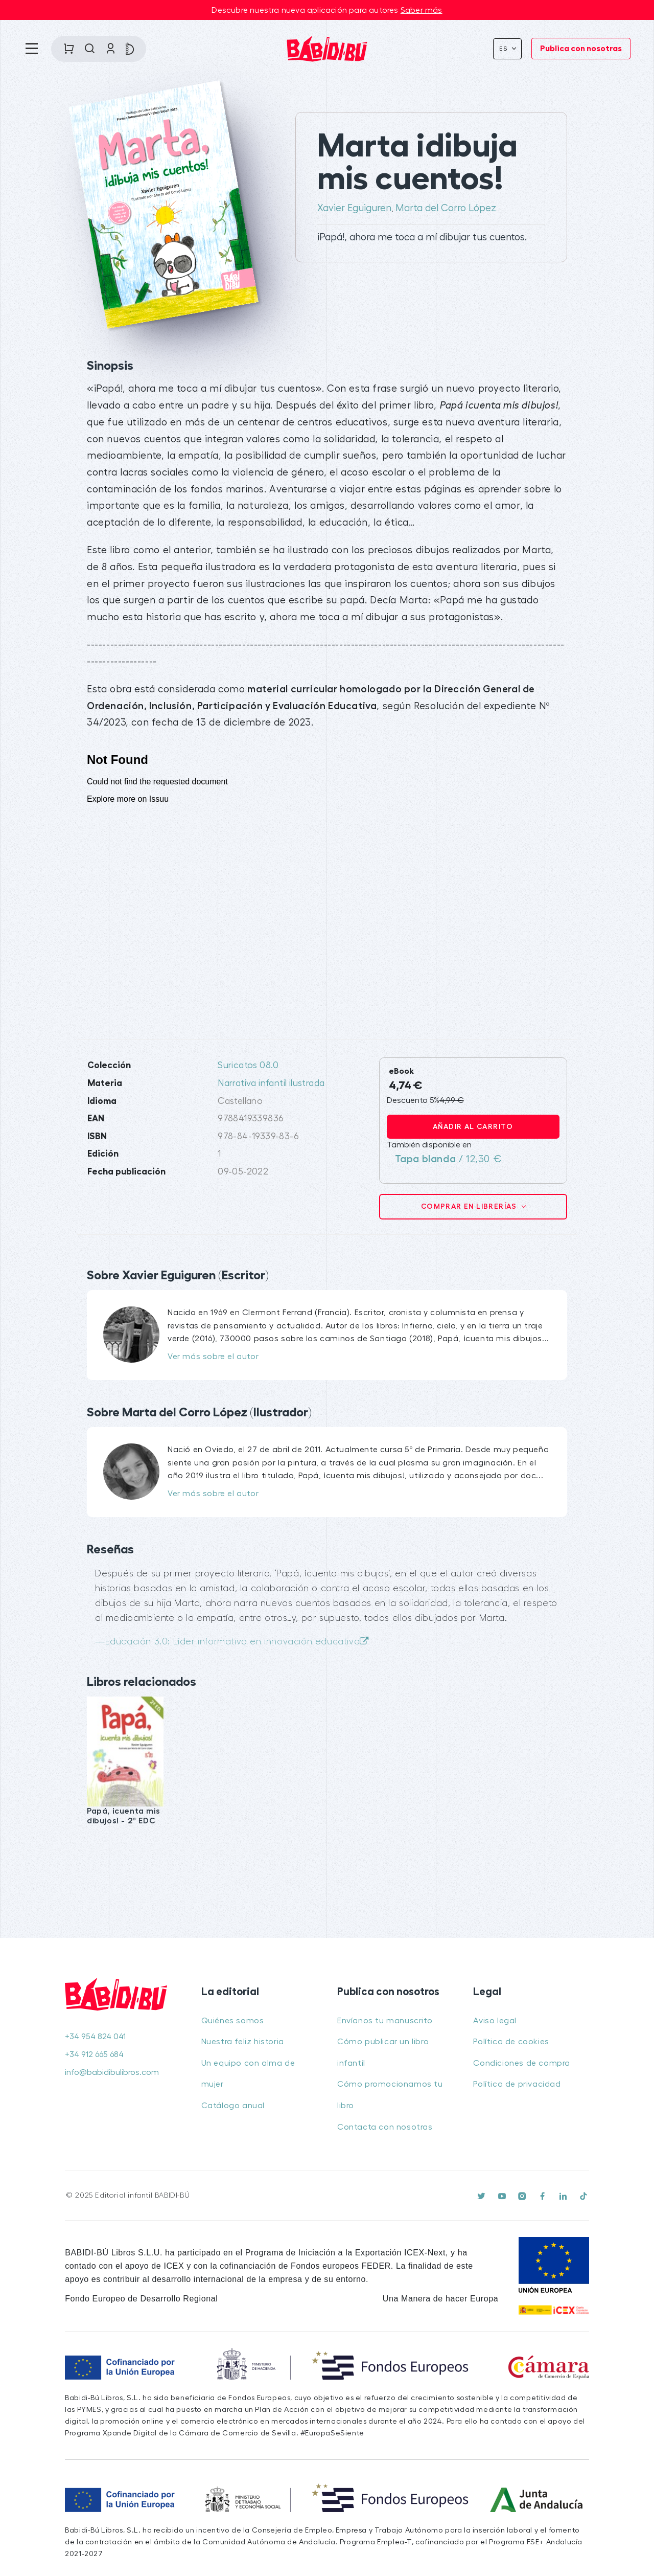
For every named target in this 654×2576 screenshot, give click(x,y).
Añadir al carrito (473, 1126)
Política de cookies (511, 2042)
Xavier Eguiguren (354, 208)
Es (504, 49)
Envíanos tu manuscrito (384, 2021)
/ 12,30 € (448, 1159)
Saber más (421, 10)
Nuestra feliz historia (242, 2042)
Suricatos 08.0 (248, 1065)
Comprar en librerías (470, 1206)
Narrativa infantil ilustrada (271, 1083)
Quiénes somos (232, 2021)
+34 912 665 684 (94, 2054)
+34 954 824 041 (95, 2036)
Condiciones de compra (521, 2063)
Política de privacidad (516, 2084)
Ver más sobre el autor (213, 1356)
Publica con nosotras (581, 48)
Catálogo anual (233, 2106)
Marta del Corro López (445, 208)
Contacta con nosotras (385, 2127)
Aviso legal (495, 2021)
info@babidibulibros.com (112, 2072)
